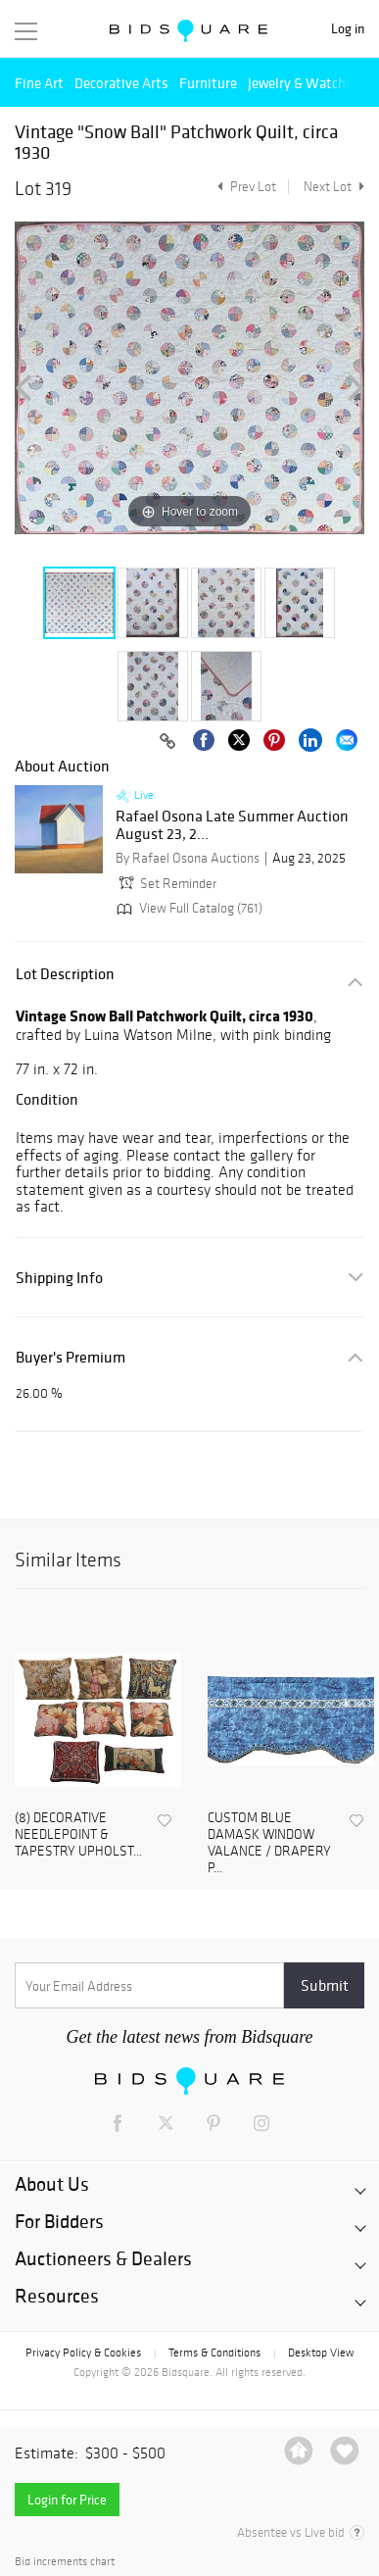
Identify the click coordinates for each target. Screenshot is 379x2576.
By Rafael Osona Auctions (188, 858)
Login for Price (67, 2499)
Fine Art (39, 83)
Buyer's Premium (70, 1357)
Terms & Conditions (214, 2352)
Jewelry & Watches (303, 83)
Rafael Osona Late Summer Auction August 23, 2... (232, 825)
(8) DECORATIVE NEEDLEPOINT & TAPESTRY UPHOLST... (78, 1834)
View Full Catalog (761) (187, 908)
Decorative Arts (121, 83)
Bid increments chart (65, 2561)
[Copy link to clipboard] (167, 742)
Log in (347, 29)
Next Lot (334, 186)
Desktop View (321, 2352)
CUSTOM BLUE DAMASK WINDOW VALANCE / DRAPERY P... (269, 1842)
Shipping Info (59, 1277)
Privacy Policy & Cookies (83, 2352)
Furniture (208, 83)
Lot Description (65, 974)
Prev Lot (244, 186)
